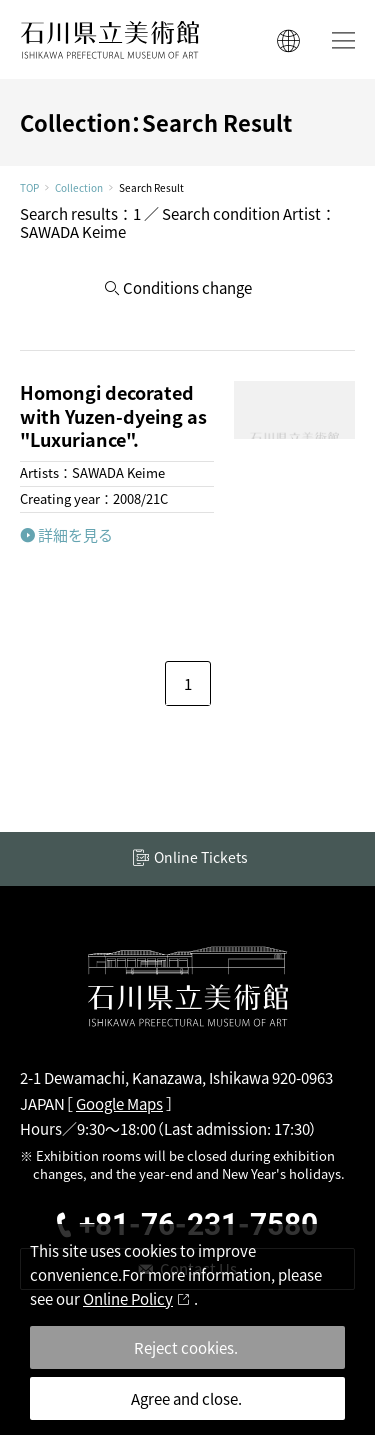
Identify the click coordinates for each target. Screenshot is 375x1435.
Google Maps (119, 1103)
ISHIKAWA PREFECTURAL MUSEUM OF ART (110, 39)
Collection (79, 188)
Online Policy (128, 1298)
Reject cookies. (186, 1347)
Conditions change (187, 287)
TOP (29, 188)
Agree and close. (186, 1398)
